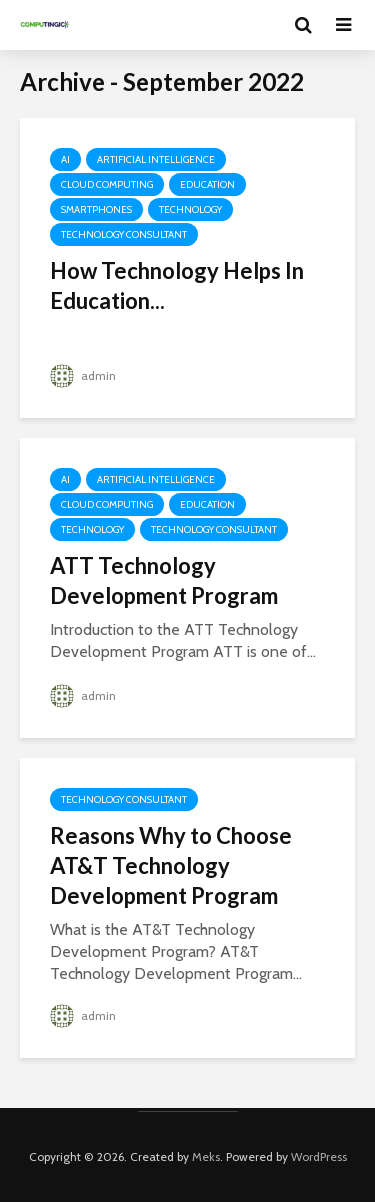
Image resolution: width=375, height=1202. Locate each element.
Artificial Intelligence (156, 159)
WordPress (319, 1156)
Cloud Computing (107, 184)
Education (207, 184)
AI (65, 159)
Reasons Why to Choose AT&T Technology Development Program (171, 865)
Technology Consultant (124, 234)
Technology (190, 209)
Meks (206, 1156)
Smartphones (96, 209)
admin (83, 375)
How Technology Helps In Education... (177, 285)
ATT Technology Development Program (164, 580)
